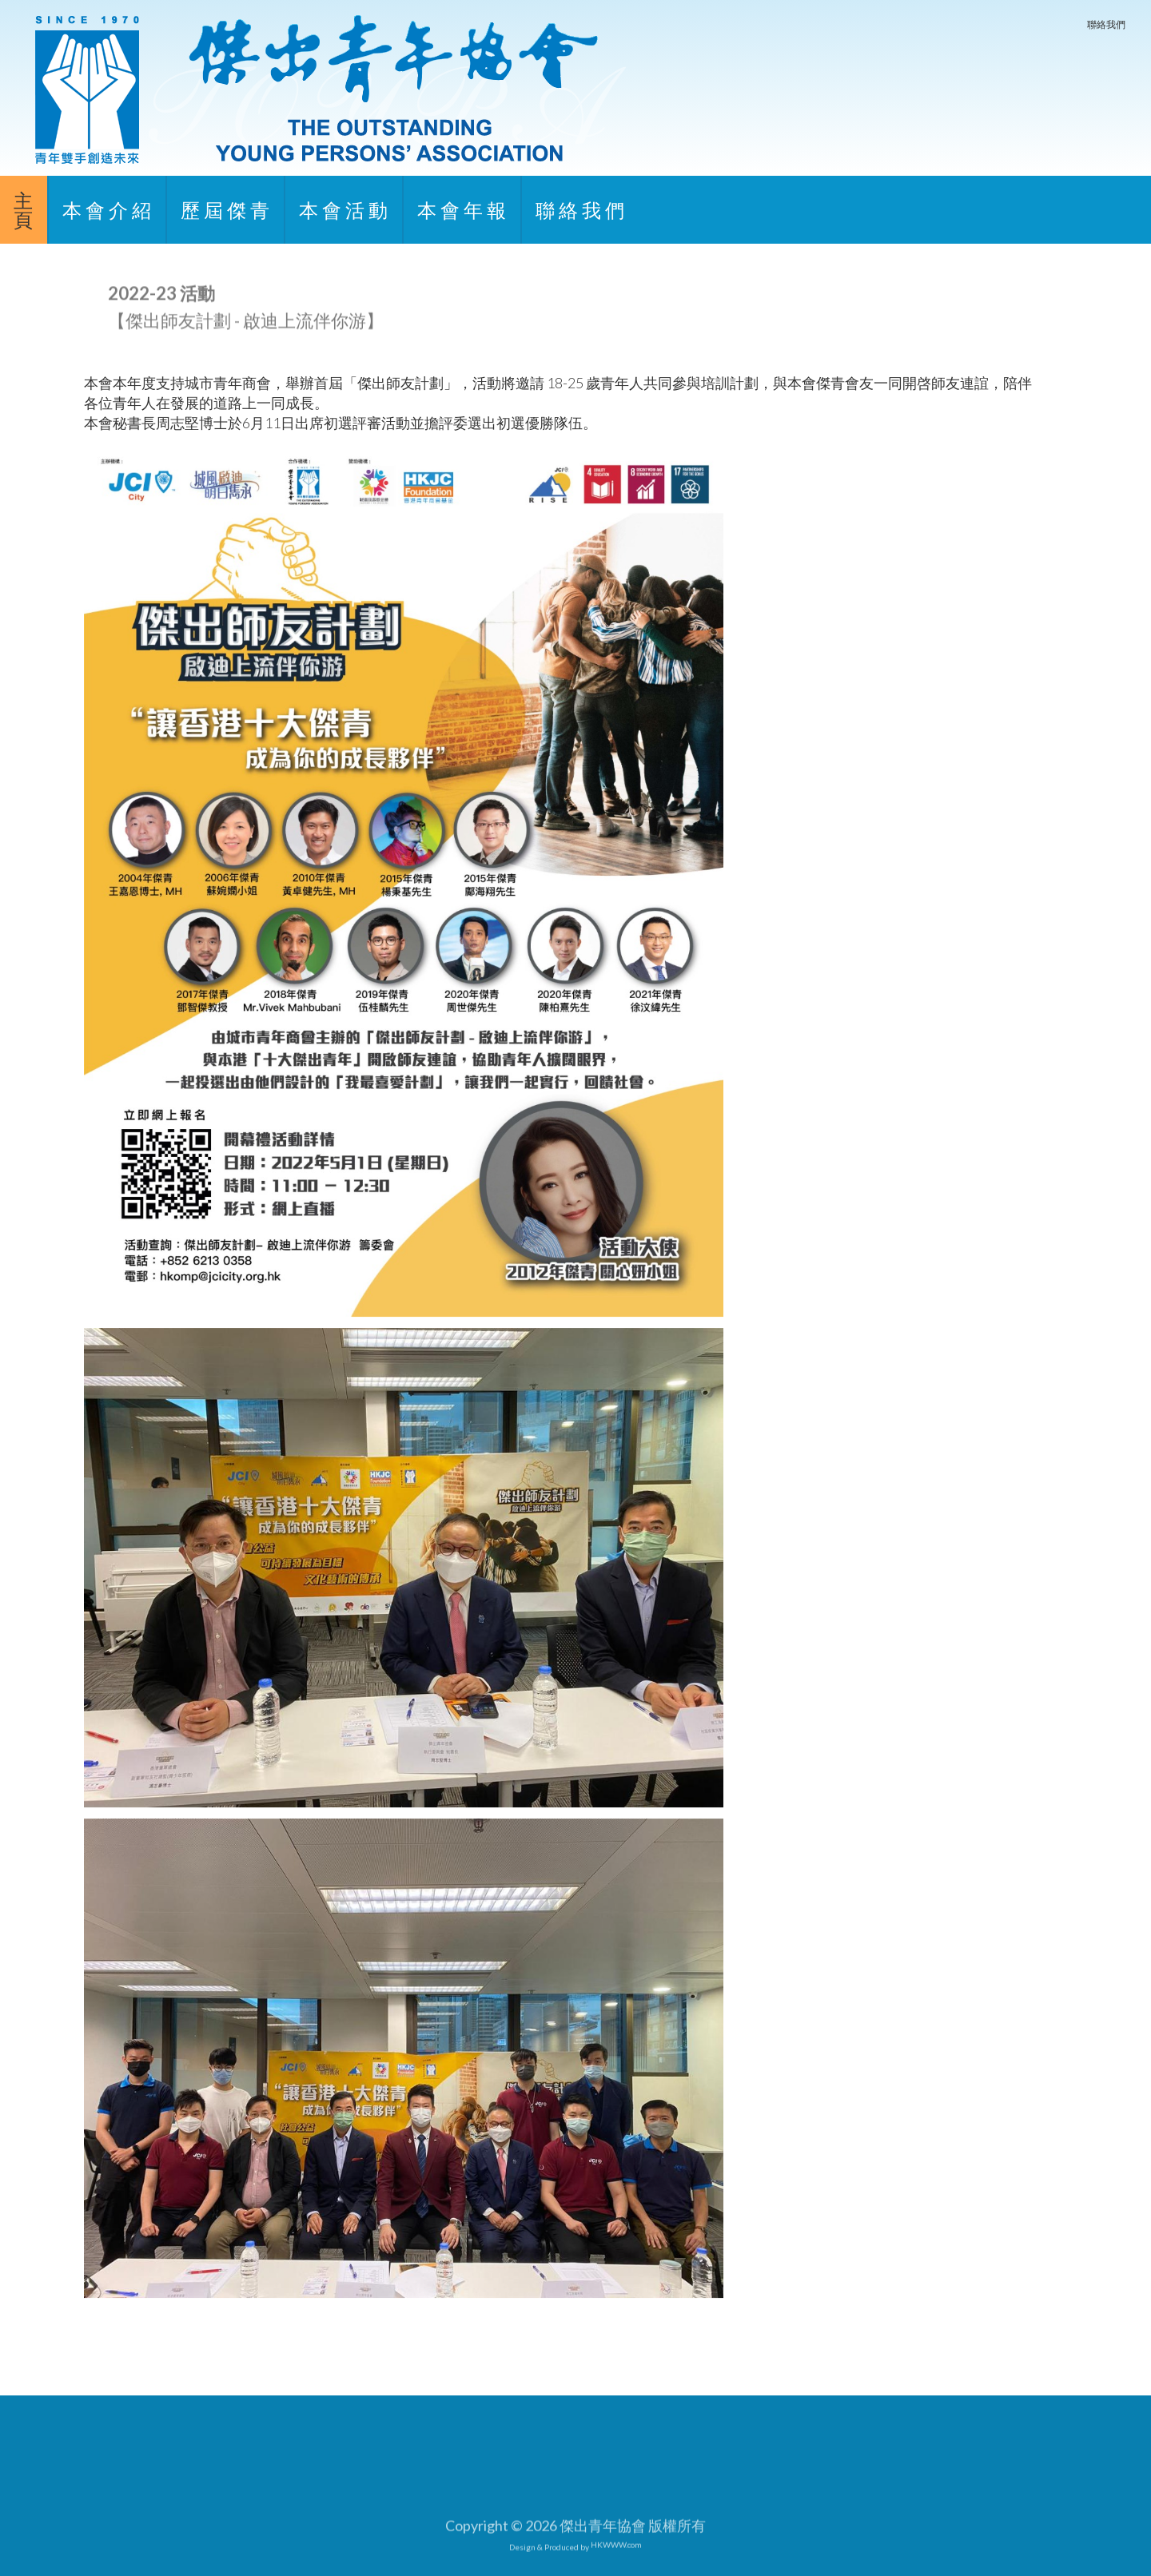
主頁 (23, 210)
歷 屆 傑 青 (225, 209)
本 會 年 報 (461, 209)
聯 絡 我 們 (580, 209)
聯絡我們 (1106, 24)
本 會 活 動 (343, 209)
